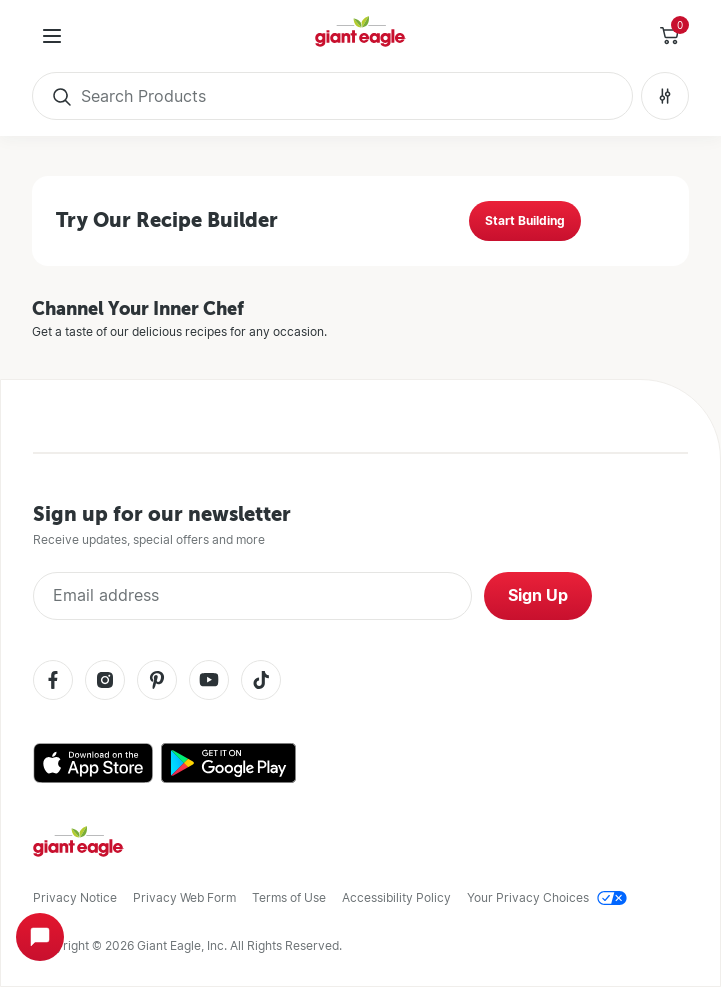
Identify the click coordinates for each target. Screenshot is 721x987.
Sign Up (538, 595)
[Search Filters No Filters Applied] (665, 96)
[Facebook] (53, 681)
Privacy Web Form (184, 897)
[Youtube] (209, 681)
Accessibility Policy (396, 897)
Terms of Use (289, 897)
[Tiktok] (261, 681)
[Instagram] (105, 681)
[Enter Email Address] (252, 596)
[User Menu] (52, 36)
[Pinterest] (157, 681)
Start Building (525, 220)
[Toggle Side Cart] (669, 36)
